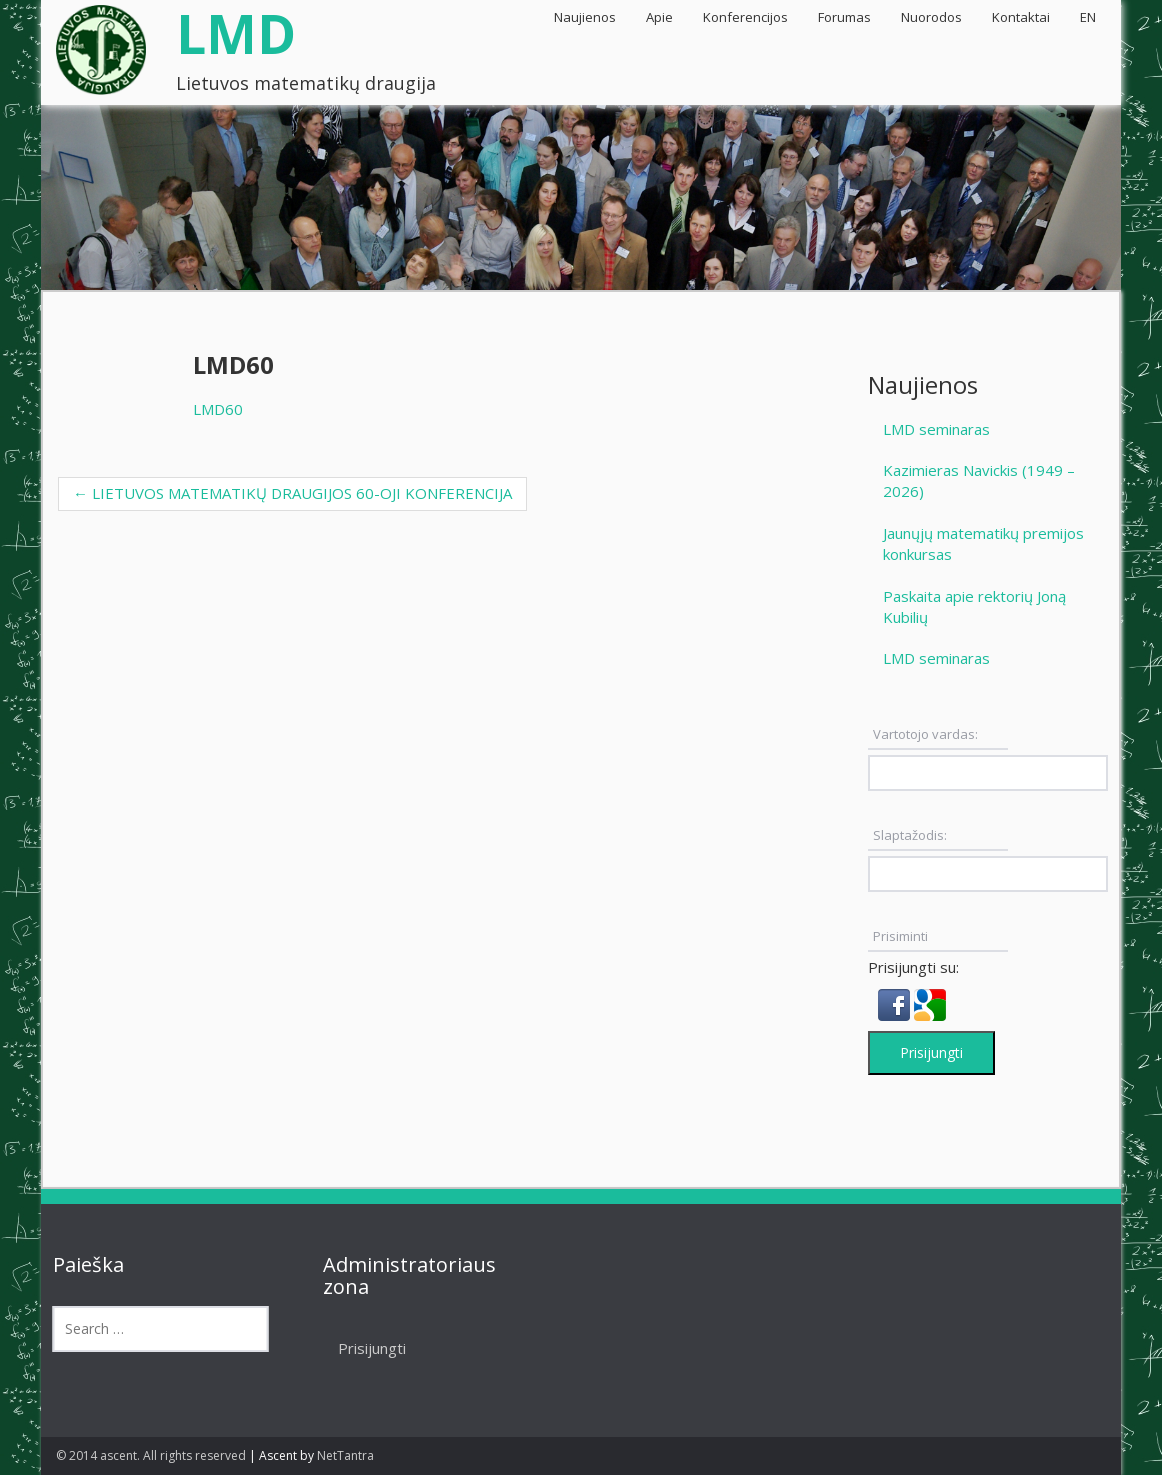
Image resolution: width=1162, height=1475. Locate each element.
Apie (659, 17)
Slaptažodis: (910, 835)
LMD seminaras (936, 429)
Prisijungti (931, 1052)
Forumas (844, 17)
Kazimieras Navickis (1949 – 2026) (979, 480)
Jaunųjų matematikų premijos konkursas (983, 543)
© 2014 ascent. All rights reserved (151, 1455)
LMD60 (218, 409)
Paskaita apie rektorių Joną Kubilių (974, 606)
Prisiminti (900, 936)
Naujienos (585, 17)
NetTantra (345, 1455)
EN (1088, 17)
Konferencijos (745, 17)
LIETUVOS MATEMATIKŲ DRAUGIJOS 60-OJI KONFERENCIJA (292, 493)
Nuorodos (931, 17)
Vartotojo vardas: (925, 734)
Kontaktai (1021, 17)
